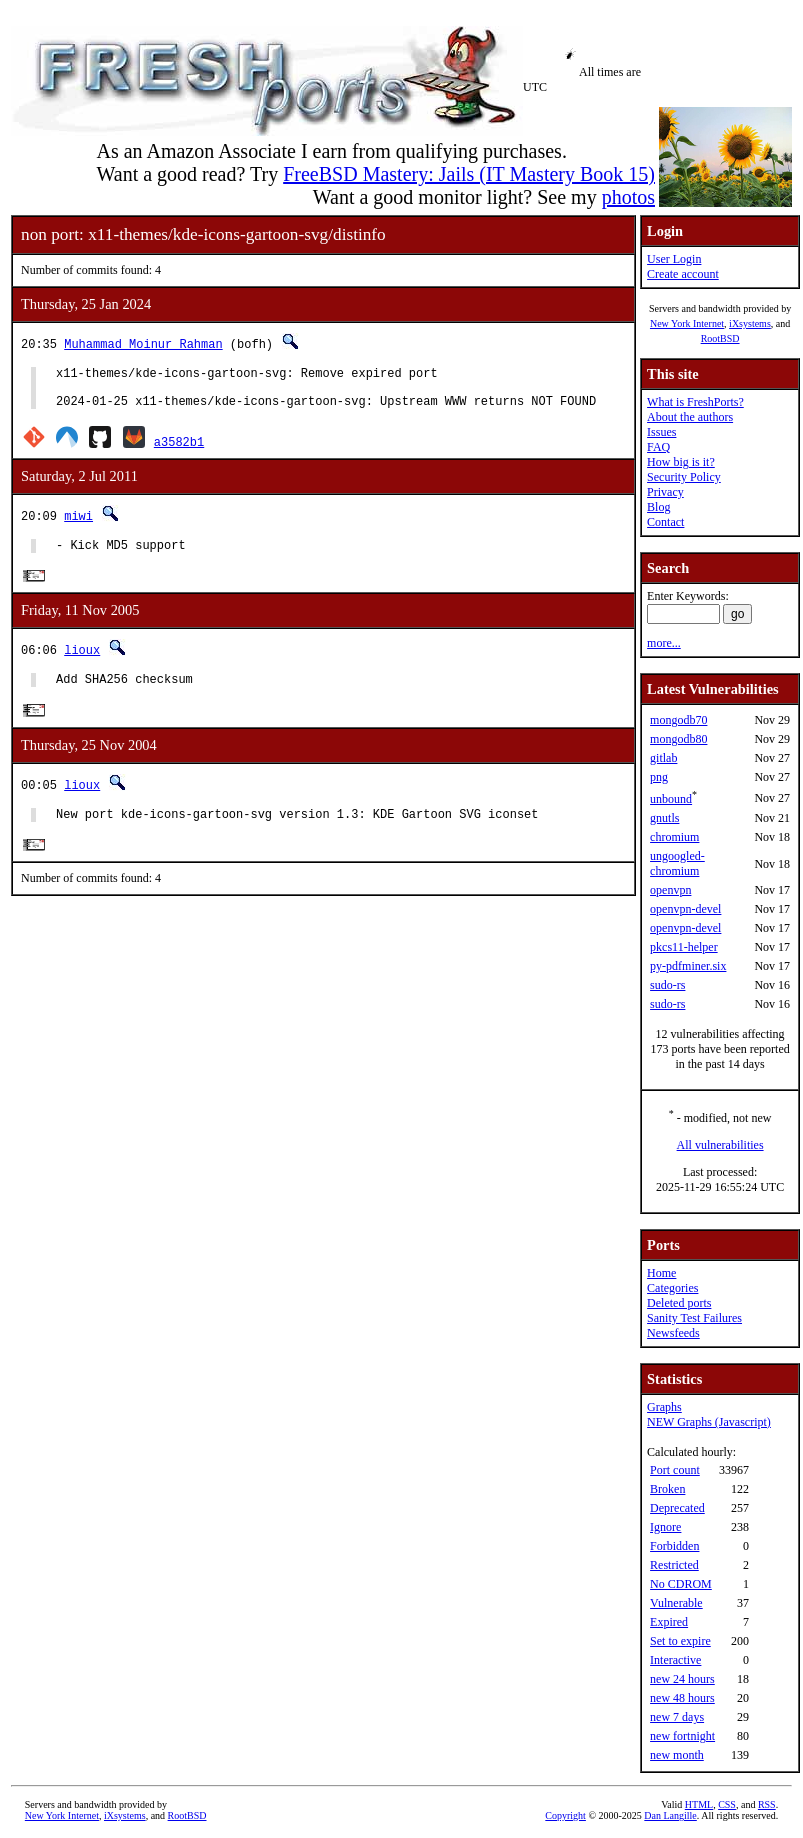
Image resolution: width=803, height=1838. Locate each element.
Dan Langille (670, 1815)
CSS (727, 1804)
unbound (671, 799)
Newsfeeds (673, 1333)
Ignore (665, 1527)
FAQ (658, 447)
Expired (669, 1622)
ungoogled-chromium (677, 863)
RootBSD (720, 338)
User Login (674, 259)
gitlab (663, 758)
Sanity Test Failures (694, 1318)
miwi (78, 524)
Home (661, 1273)
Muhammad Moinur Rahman (143, 343)
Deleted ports (679, 1303)
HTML (699, 1804)
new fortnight (682, 1736)
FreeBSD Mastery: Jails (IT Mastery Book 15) (469, 174)
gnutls (664, 818)
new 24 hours (682, 1679)
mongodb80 (678, 739)
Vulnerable (676, 1603)
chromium (674, 837)
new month (677, 1755)
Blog (658, 507)
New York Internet (687, 323)
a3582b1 (179, 450)
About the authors (690, 417)
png (659, 777)
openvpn (670, 890)
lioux (82, 662)
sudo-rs (667, 985)
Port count (675, 1470)
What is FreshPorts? (695, 402)
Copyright (565, 1815)
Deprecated (677, 1508)
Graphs (664, 1407)
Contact (665, 522)
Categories (672, 1288)
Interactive (675, 1660)
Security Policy (684, 477)
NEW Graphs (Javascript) (709, 1422)
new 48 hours (682, 1698)
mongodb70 (678, 720)
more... (664, 643)
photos (628, 197)
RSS (767, 1804)
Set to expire (680, 1641)
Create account (683, 274)
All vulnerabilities (720, 1145)
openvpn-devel (685, 909)
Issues (661, 432)
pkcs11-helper (684, 947)
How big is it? (681, 462)
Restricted (674, 1565)
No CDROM (681, 1584)
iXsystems (750, 323)
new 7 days (677, 1717)
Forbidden (674, 1546)
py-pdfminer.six (688, 966)
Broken (667, 1489)
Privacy (665, 492)
